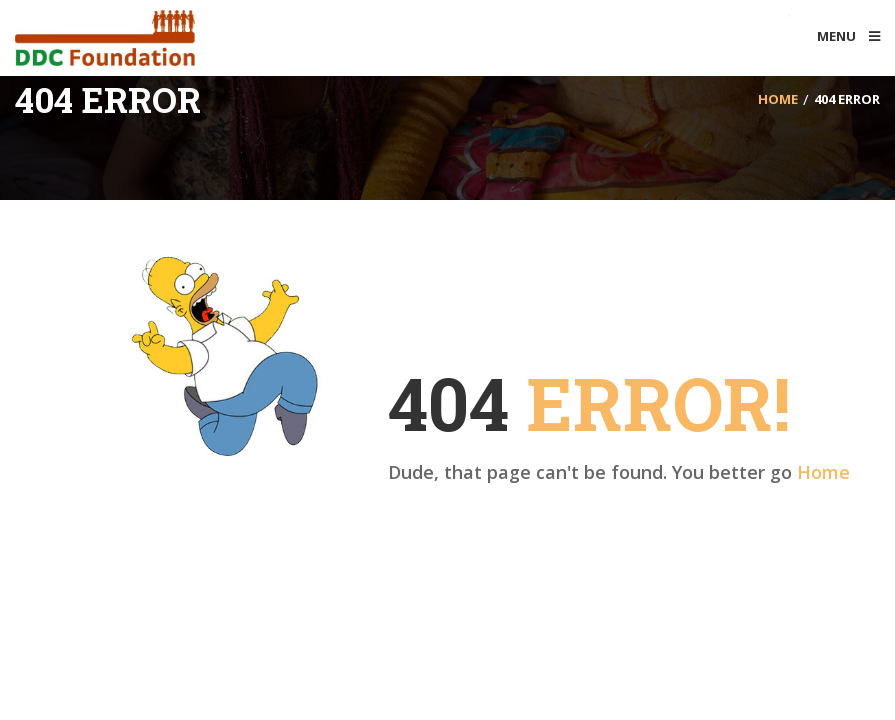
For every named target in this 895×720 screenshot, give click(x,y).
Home (823, 472)
